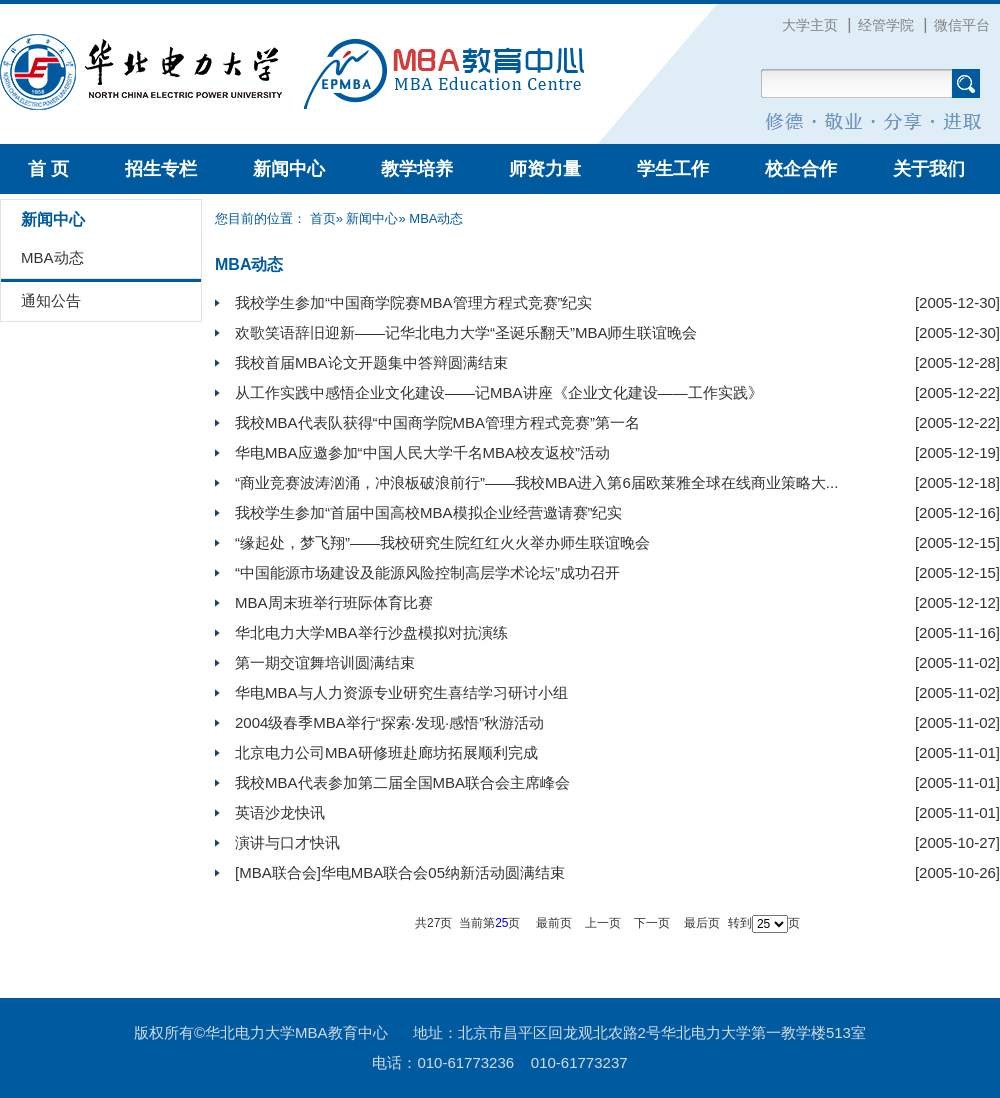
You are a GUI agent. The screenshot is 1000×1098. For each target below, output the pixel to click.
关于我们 (929, 169)
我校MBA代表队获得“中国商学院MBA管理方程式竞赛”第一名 (437, 422)
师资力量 (545, 169)
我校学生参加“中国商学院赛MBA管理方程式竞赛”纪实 (414, 302)
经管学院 (886, 25)
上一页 (603, 923)
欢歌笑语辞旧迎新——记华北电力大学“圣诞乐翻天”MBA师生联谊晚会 (466, 332)
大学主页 (810, 25)
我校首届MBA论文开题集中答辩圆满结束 (371, 362)
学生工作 (673, 169)
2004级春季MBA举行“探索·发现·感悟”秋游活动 (389, 722)
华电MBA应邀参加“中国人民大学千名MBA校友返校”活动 (422, 452)
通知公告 (51, 300)
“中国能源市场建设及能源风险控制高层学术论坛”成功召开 (427, 572)
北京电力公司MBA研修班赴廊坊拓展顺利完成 (386, 752)
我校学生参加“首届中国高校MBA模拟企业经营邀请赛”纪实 (429, 512)
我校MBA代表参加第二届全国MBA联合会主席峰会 (402, 782)
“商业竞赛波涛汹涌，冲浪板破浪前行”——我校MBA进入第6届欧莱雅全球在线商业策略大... (536, 482)
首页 (323, 218)
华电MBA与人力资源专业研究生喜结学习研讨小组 (401, 692)
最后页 (702, 923)
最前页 (554, 923)
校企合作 (801, 169)
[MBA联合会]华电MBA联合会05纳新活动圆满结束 (400, 872)
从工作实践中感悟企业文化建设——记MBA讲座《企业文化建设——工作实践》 (499, 392)
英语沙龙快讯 (280, 812)
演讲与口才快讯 (287, 842)
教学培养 (417, 169)
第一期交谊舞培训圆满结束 (325, 662)
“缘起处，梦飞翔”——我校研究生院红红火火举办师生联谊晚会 (442, 542)
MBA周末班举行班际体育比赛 (334, 602)
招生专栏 (161, 169)
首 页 (48, 169)
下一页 (652, 923)
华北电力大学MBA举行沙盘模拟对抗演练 (371, 632)
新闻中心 (289, 169)
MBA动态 (52, 257)
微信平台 (962, 25)
